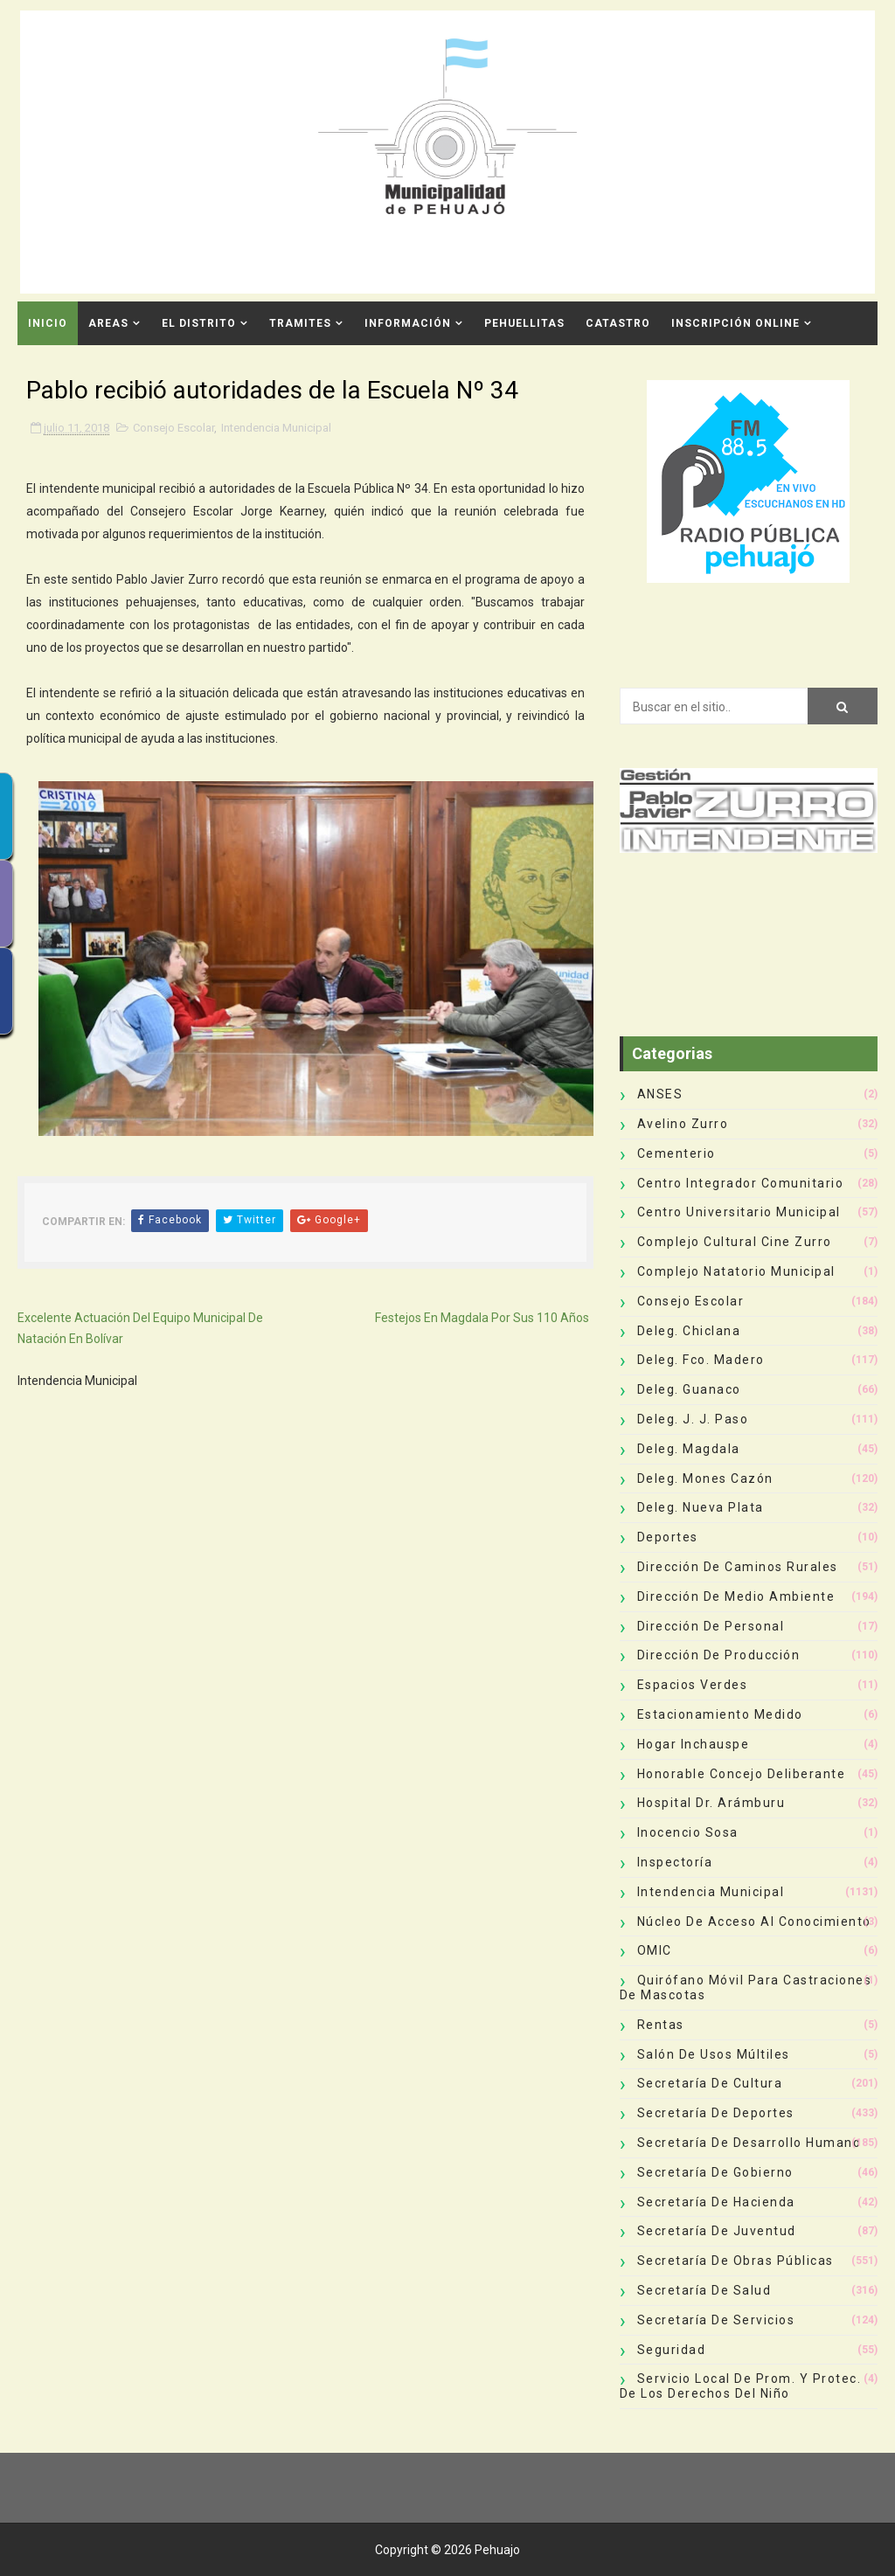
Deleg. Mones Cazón (705, 1478)
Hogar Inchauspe (693, 1744)
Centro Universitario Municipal (739, 1212)
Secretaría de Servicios (716, 2320)
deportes (667, 1537)
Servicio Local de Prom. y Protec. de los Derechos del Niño (741, 2386)
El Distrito (199, 323)
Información (407, 323)
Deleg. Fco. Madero (701, 1360)
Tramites (300, 323)
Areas (108, 323)
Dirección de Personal (711, 1626)
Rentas (660, 2025)
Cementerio (676, 1153)
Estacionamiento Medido (720, 1714)
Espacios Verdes (692, 1685)
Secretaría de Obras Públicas (735, 2261)
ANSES (660, 1094)
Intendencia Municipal (276, 427)
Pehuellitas (524, 323)
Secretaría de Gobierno (715, 2172)
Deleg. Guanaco (689, 1389)
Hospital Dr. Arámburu (711, 1803)
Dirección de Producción (719, 1655)
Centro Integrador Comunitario (740, 1183)
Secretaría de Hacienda (716, 2202)
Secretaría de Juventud (716, 2231)
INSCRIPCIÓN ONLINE (735, 323)
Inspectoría (675, 1862)
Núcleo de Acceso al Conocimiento (754, 1922)
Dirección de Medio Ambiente (736, 1596)
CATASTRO (618, 323)
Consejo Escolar (173, 427)
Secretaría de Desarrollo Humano (749, 2143)
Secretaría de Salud (704, 2290)
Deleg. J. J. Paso (693, 1419)
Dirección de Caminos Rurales (737, 1567)
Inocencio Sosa (688, 1832)
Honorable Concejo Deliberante (741, 1774)
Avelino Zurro (683, 1124)
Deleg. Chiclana (689, 1331)
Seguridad (671, 2350)
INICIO (47, 323)
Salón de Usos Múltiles (713, 2054)
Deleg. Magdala (688, 1449)
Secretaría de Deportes (715, 2113)
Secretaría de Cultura (710, 2083)
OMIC (654, 1950)
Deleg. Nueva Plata (700, 1507)
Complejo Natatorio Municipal (736, 1271)
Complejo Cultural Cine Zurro (734, 1242)
